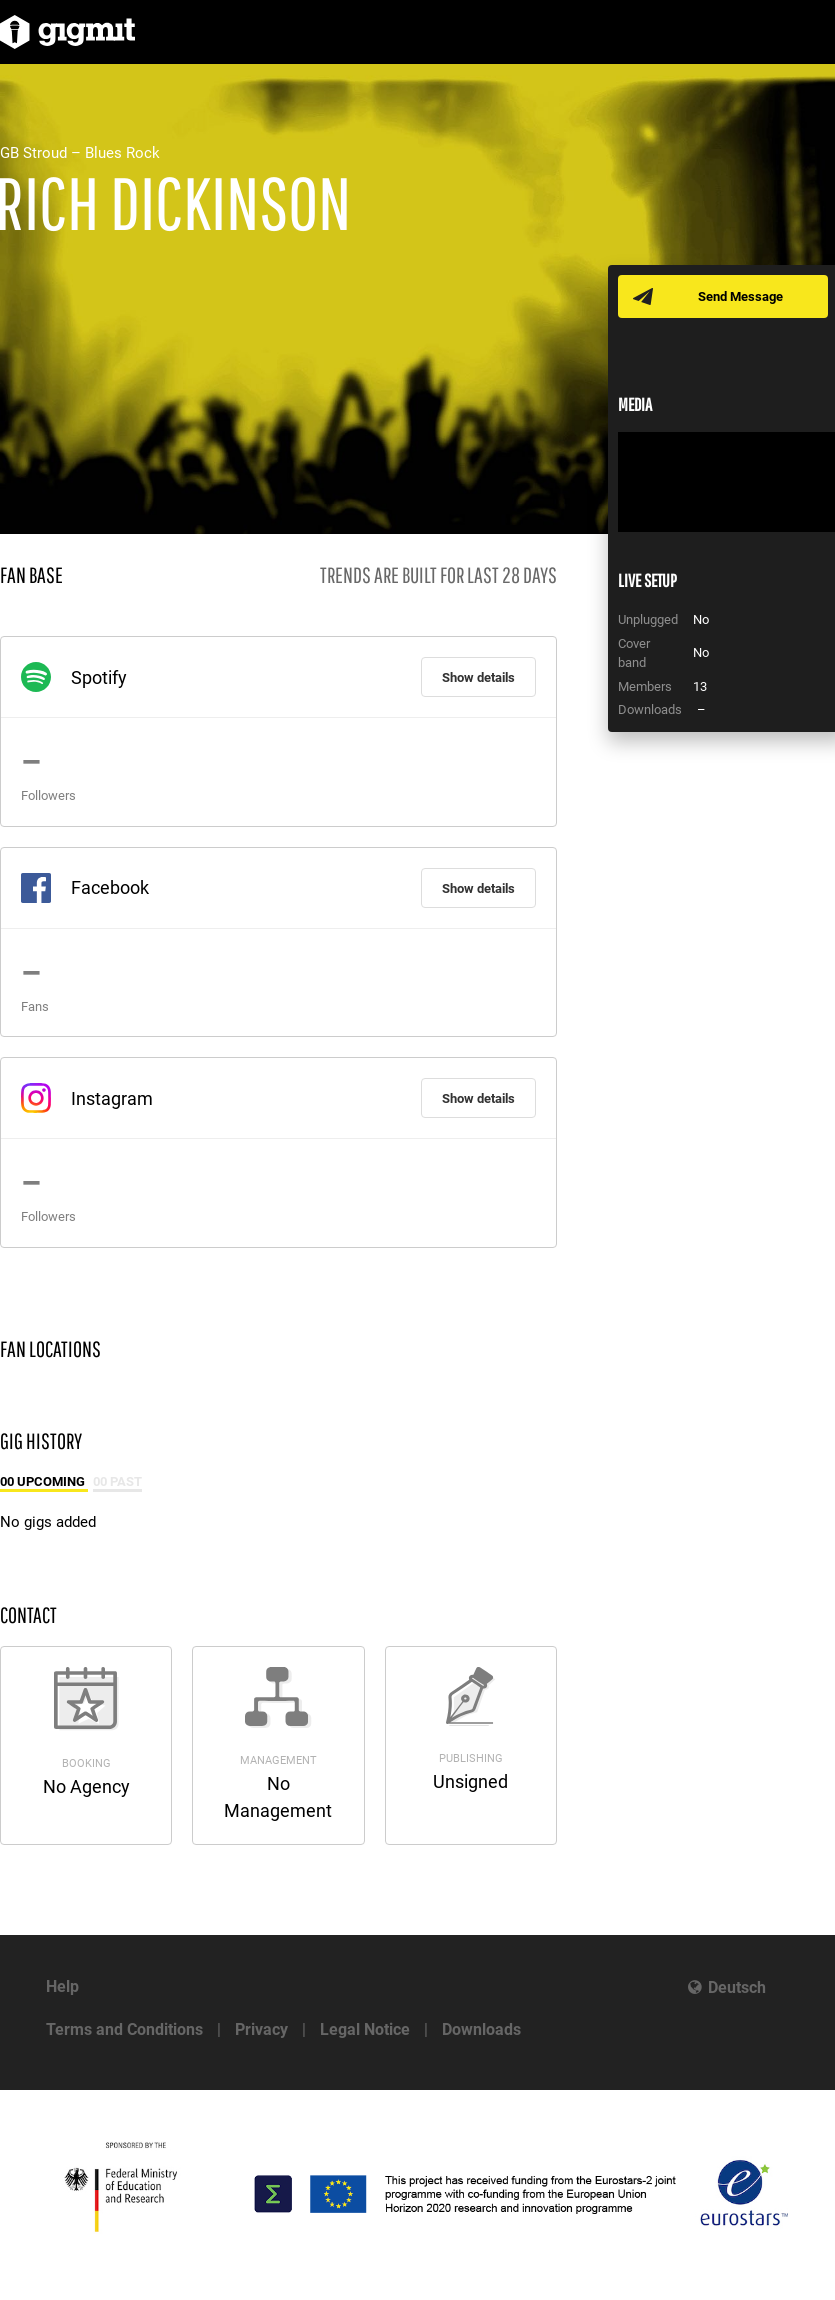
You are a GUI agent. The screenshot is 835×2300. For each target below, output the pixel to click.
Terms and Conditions (124, 2029)
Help (62, 1986)
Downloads (481, 2029)
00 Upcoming (44, 1481)
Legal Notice (365, 2029)
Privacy (261, 2029)
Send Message (740, 296)
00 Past (117, 1481)
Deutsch (737, 1987)
